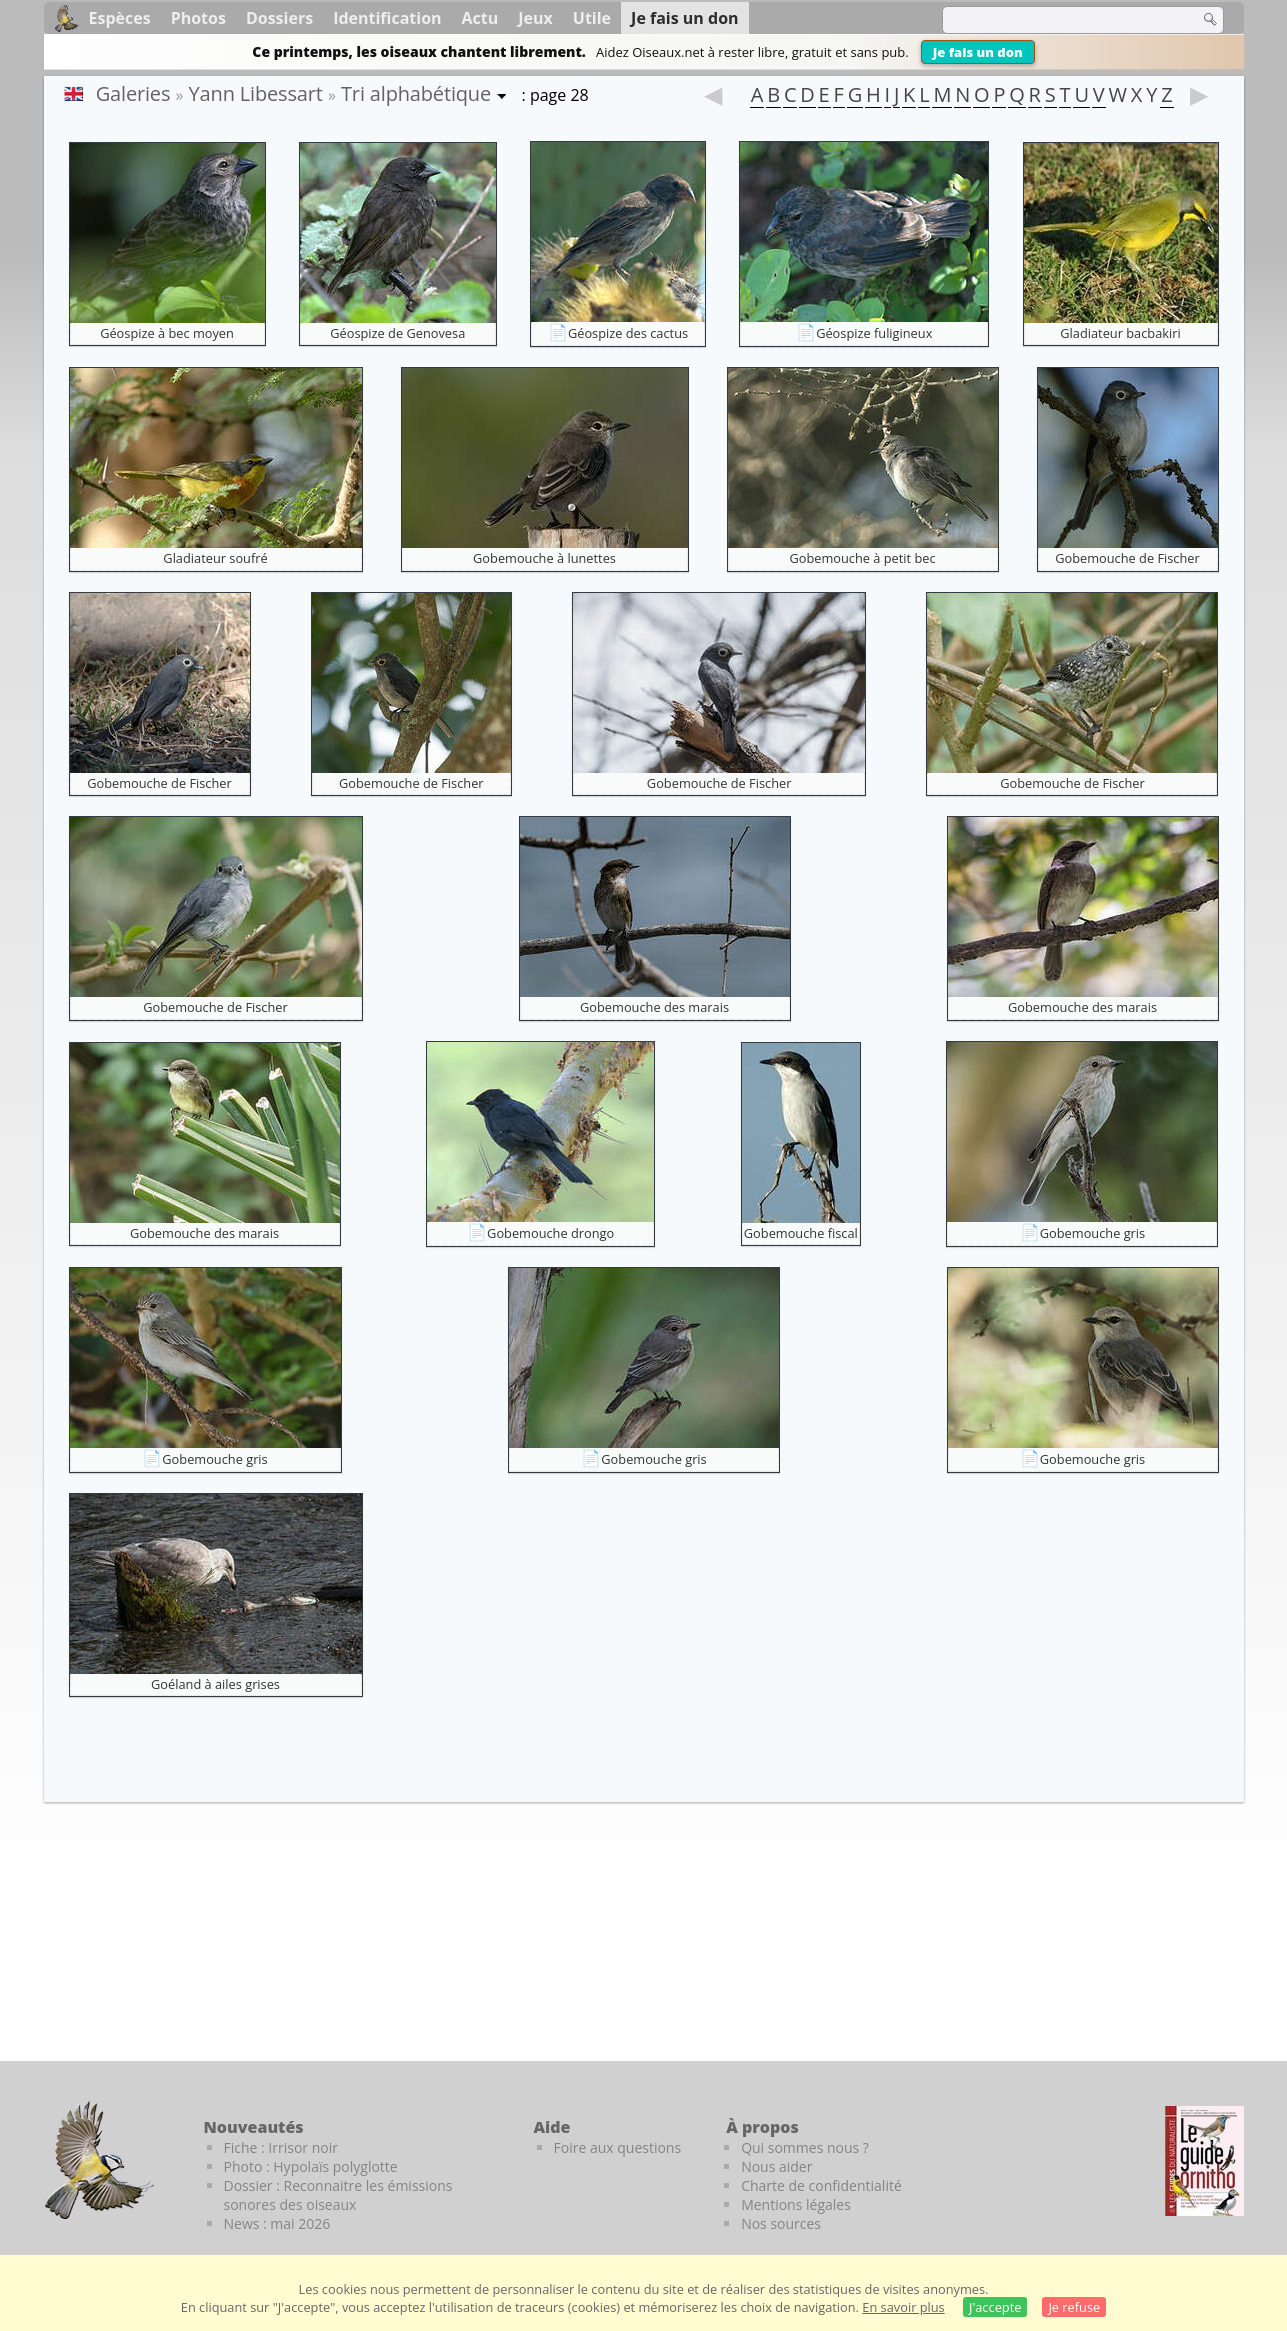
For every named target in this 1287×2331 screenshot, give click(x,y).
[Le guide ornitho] (1204, 2161)
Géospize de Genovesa (397, 333)
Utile (592, 18)
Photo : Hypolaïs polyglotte (311, 2166)
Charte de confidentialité (821, 2185)
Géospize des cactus (628, 333)
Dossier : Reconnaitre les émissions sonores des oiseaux (338, 2195)
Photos (198, 18)
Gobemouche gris (1092, 1233)
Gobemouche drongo (550, 1233)
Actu (480, 18)
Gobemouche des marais (654, 1007)
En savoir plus (903, 2307)
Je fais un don (978, 52)
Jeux (535, 18)
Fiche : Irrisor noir (281, 2147)
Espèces (120, 18)
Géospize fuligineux (874, 333)
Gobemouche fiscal (801, 1233)
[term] (1058, 20)
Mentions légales (796, 2204)
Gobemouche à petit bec (862, 558)
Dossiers (279, 18)
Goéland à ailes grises (215, 1684)
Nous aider (776, 2166)
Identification (387, 18)
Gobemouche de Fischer (1127, 558)
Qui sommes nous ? (805, 2147)
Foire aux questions (618, 2147)
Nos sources (781, 2223)
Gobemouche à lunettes (544, 558)
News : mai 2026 (277, 2223)
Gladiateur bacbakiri (1120, 333)
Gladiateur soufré (215, 558)
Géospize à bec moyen (167, 333)
